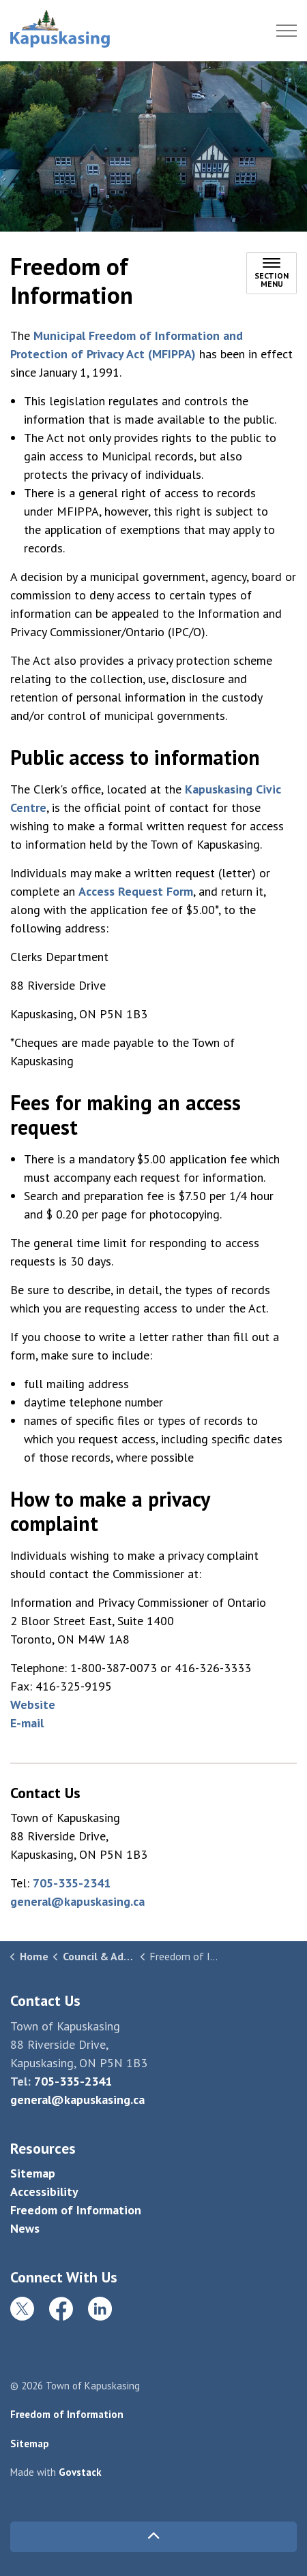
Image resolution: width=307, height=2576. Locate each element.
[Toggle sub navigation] (271, 273)
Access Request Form (135, 891)
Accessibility (44, 2191)
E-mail (27, 1723)
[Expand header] (286, 30)
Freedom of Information (75, 2210)
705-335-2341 (72, 1883)
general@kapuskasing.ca (77, 1901)
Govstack (80, 2472)
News (25, 2228)
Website (32, 1704)
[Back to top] (153, 2537)
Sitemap (32, 2173)
